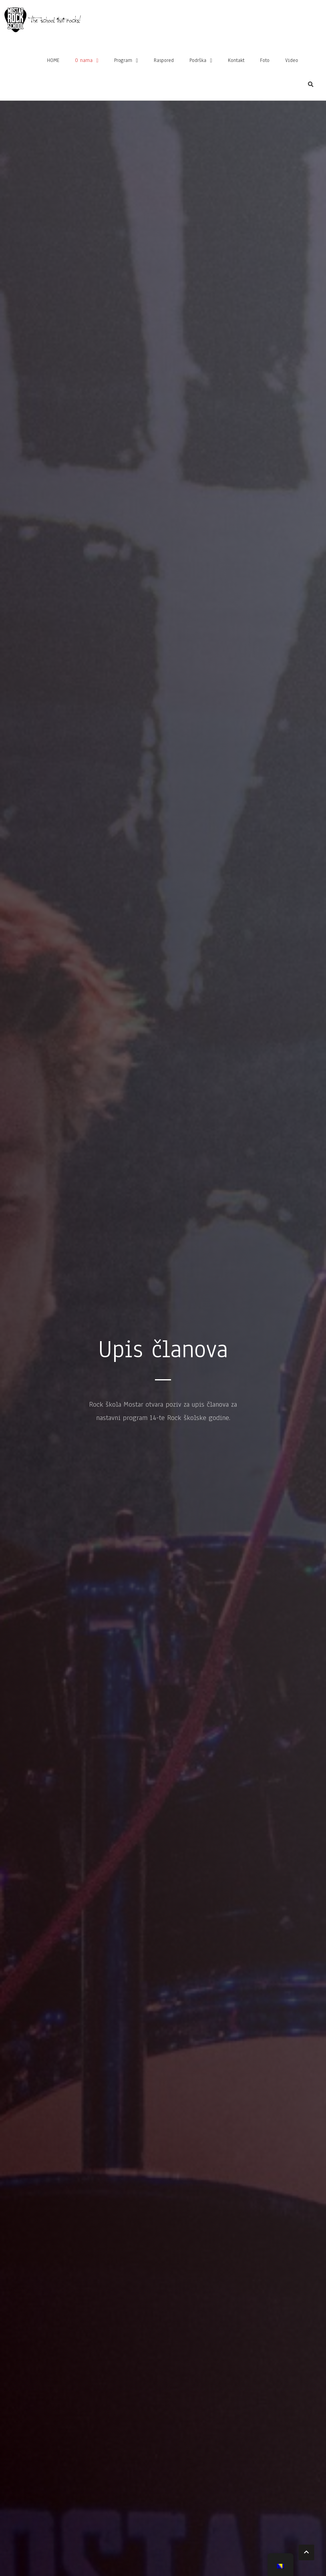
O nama (84, 62)
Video (291, 62)
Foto (265, 62)
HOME (53, 62)
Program (123, 62)
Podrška (197, 62)
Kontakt (236, 62)
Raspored (164, 62)
